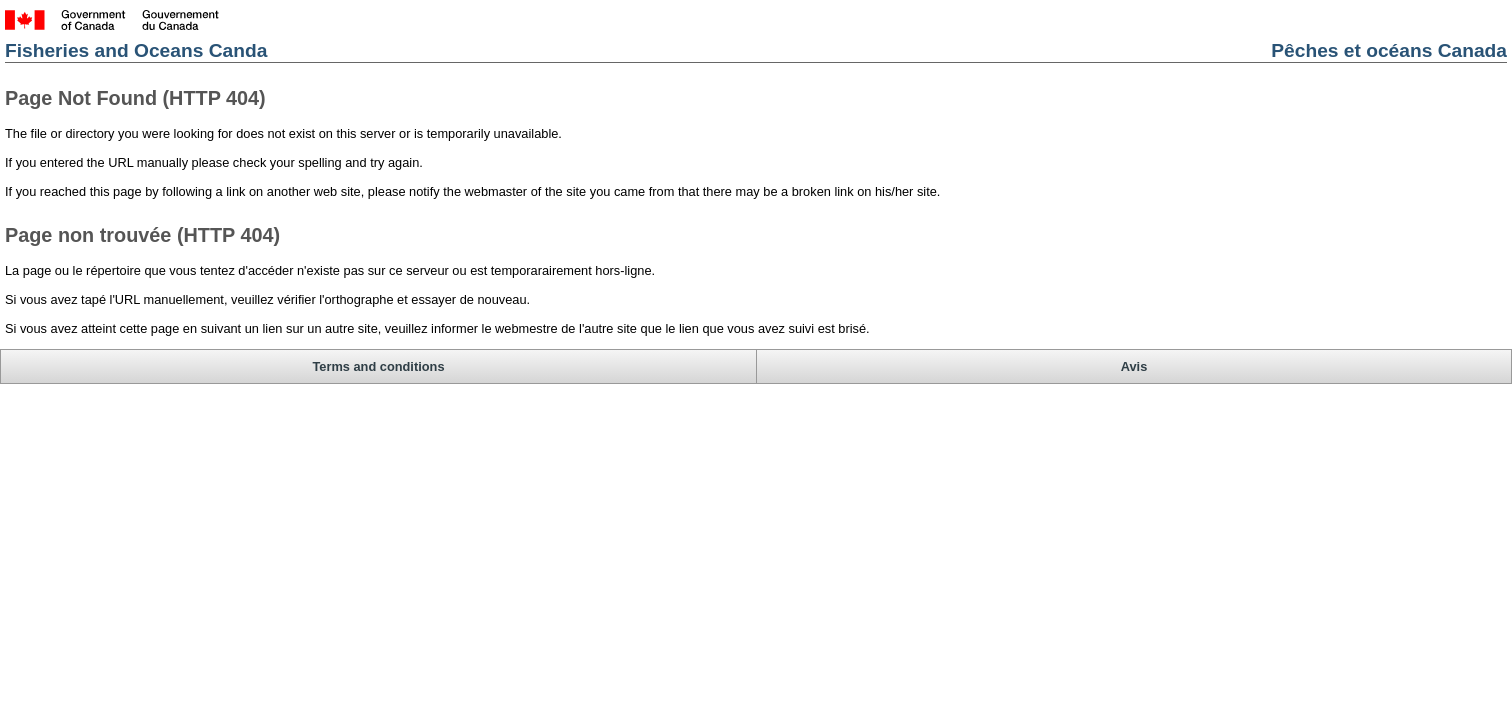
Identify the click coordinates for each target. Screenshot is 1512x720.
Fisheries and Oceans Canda (297, 61)
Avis (1335, 312)
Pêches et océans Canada (1228, 61)
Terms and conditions (220, 312)
